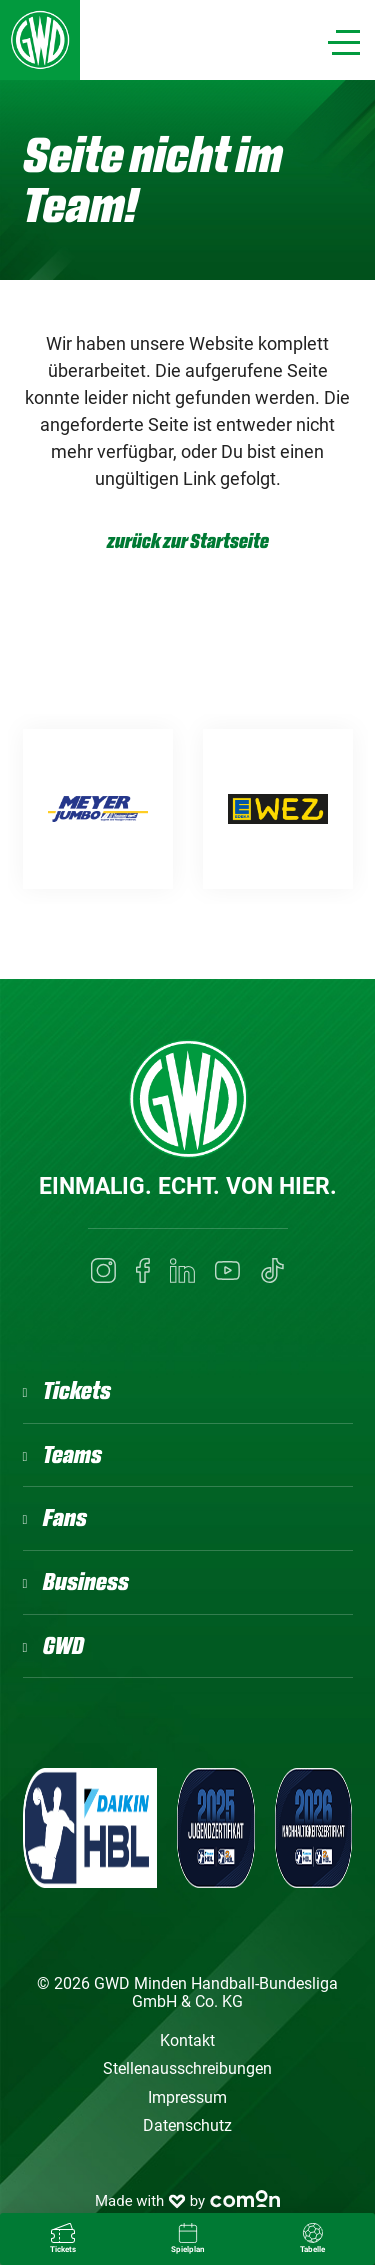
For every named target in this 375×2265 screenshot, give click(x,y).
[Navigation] (344, 42)
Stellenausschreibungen (187, 2068)
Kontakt (187, 2040)
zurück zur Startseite (188, 541)
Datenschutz (187, 2125)
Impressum (187, 2097)
